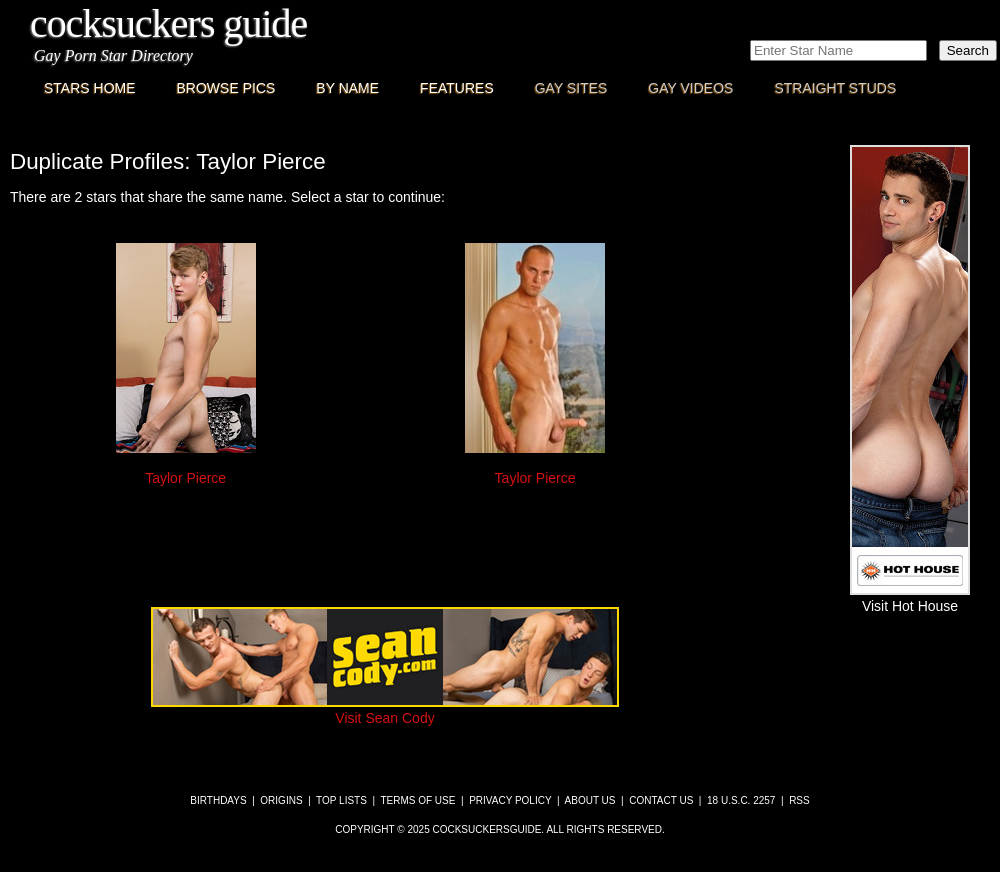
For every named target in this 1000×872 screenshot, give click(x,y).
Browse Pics (226, 88)
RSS (799, 800)
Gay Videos (690, 88)
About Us (590, 800)
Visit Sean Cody (385, 710)
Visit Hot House (910, 598)
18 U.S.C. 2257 (741, 800)
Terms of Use (417, 800)
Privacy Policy (510, 800)
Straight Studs (835, 88)
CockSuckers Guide (168, 23)
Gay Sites (571, 88)
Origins (281, 800)
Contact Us (661, 800)
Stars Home (90, 88)
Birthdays (218, 800)
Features (457, 88)
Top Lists (341, 800)
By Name (347, 88)
